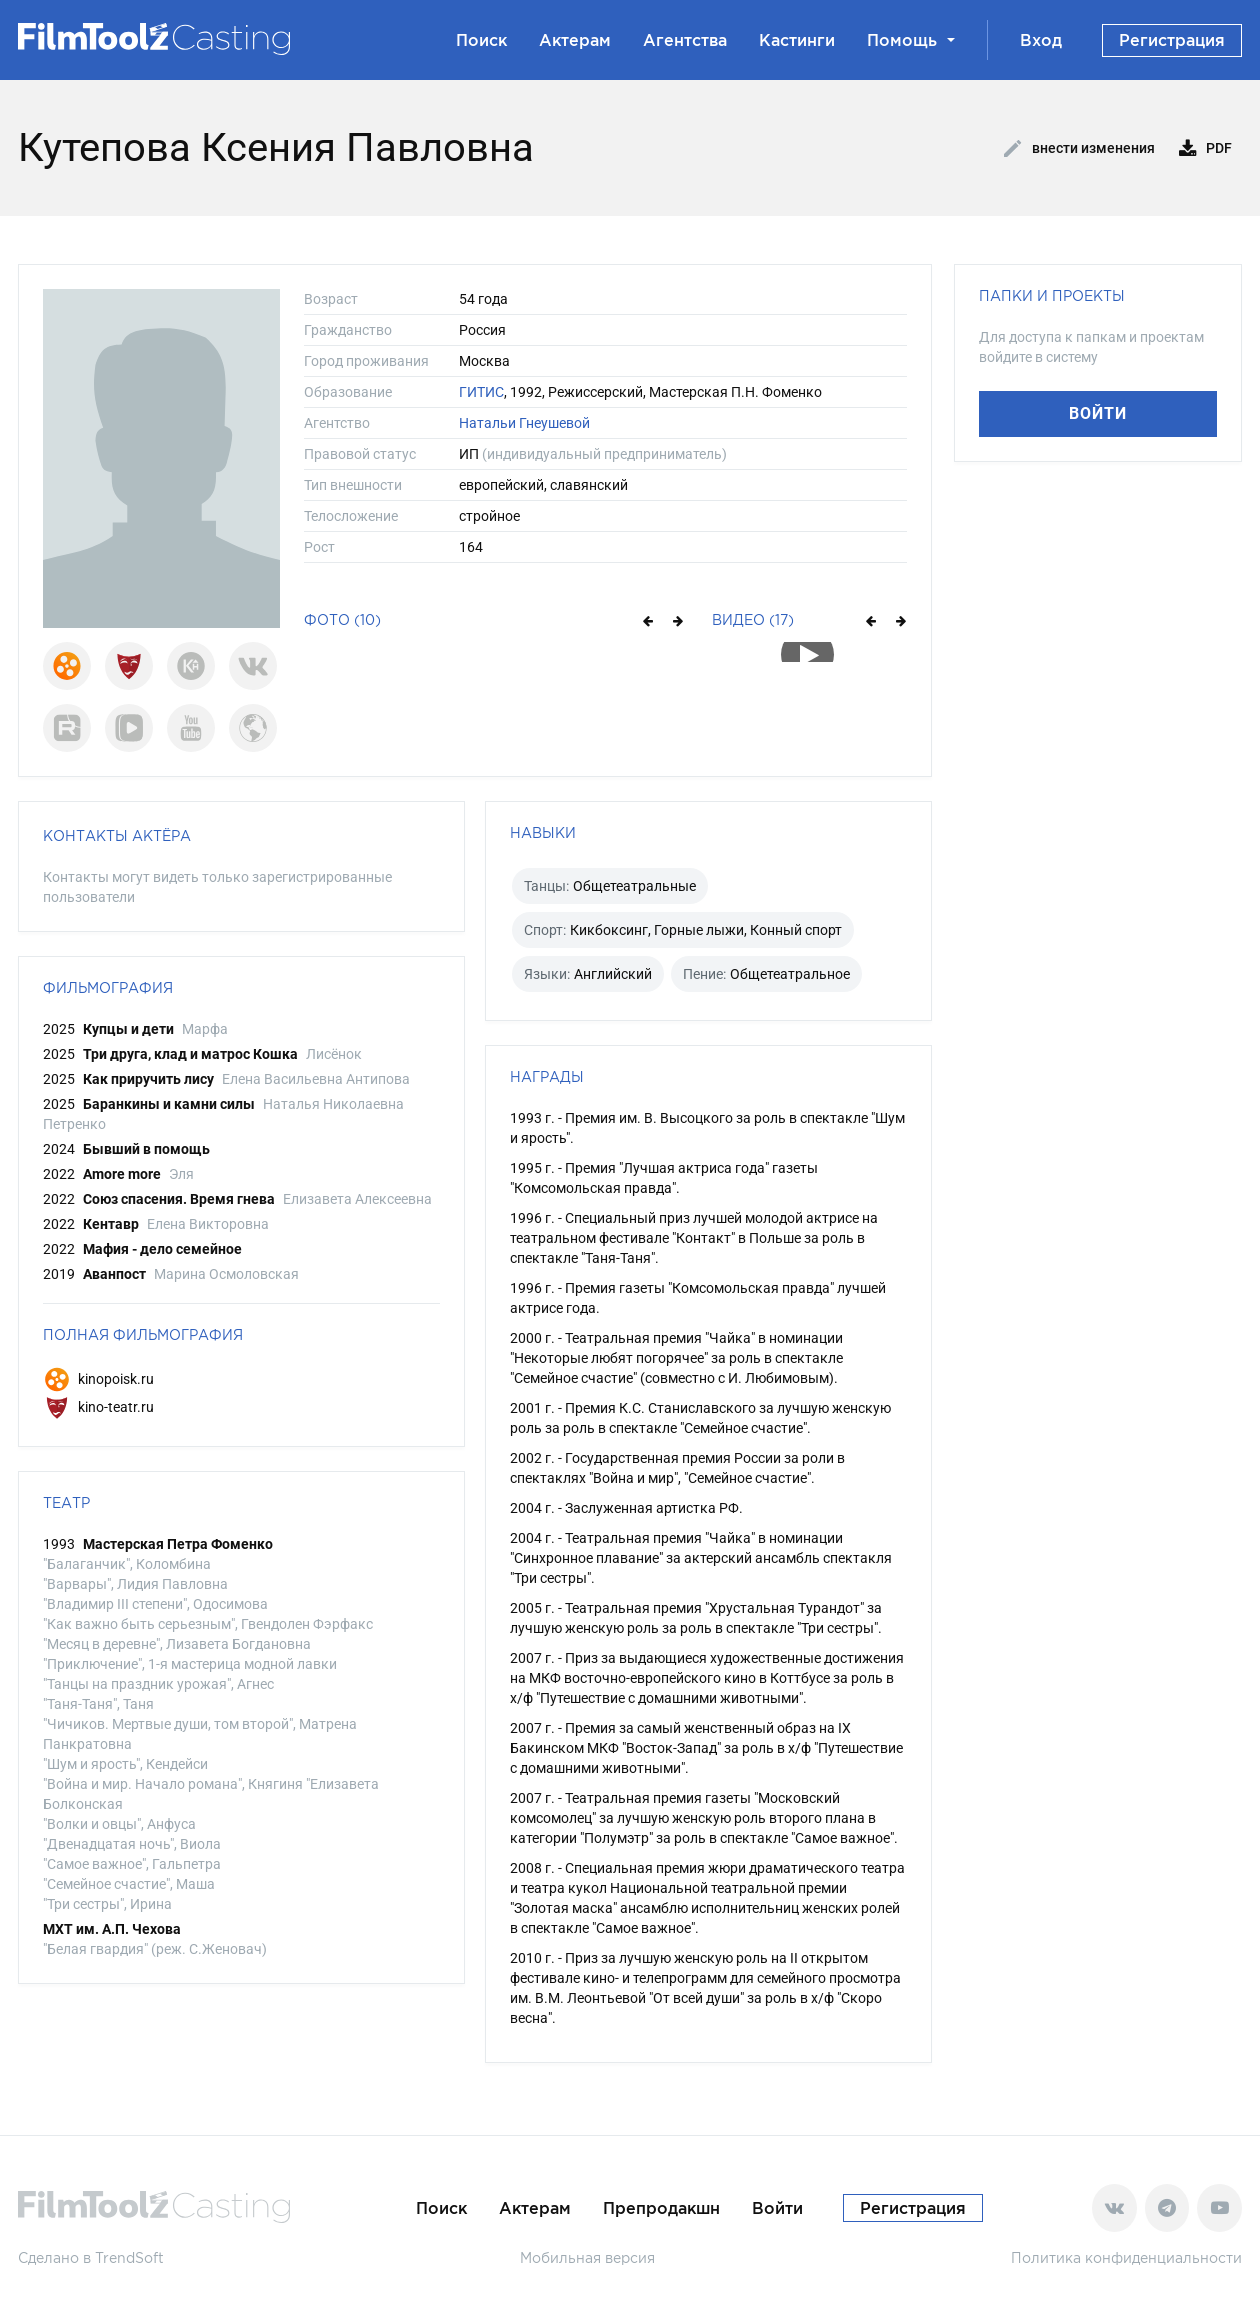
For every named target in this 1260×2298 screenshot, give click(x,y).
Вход (1041, 40)
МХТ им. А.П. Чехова (112, 1929)
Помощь (911, 40)
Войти (1098, 413)
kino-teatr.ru (98, 1407)
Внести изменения (1079, 149)
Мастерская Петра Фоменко (178, 1544)
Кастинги (797, 40)
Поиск (481, 40)
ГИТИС (481, 392)
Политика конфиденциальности (1126, 2257)
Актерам (575, 40)
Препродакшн (661, 2208)
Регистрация (1172, 40)
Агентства (685, 40)
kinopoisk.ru (98, 1379)
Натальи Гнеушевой (524, 423)
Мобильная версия (587, 2257)
